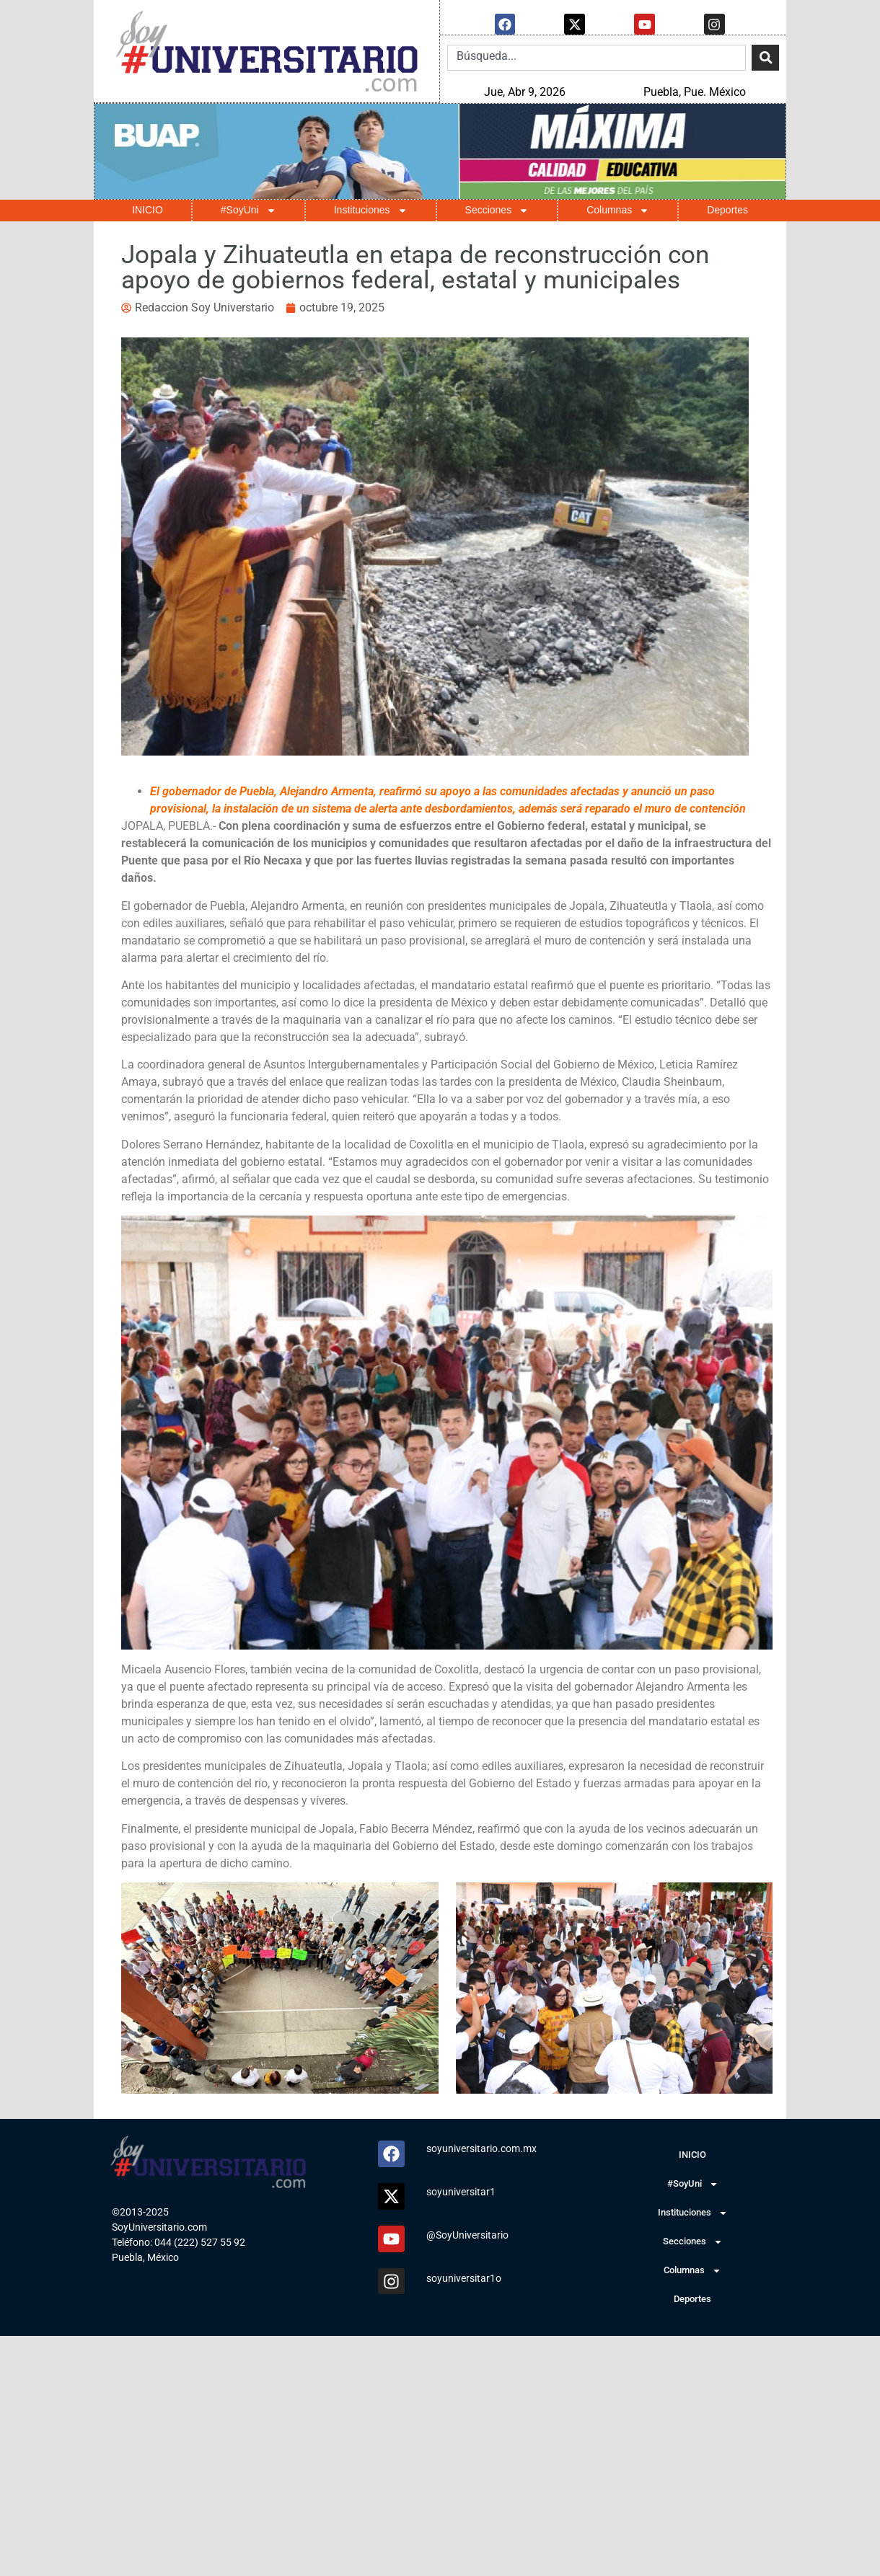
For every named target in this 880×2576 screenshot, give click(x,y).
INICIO (147, 209)
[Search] (765, 57)
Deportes (727, 209)
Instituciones (371, 210)
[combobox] (596, 57)
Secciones (497, 210)
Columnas (617, 210)
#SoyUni (248, 210)
